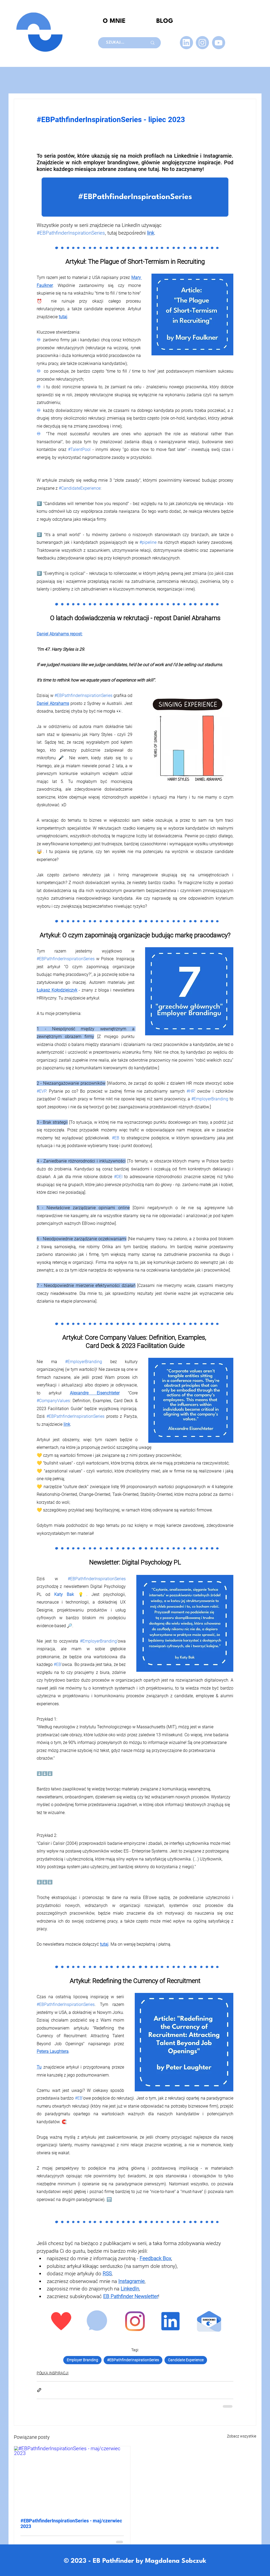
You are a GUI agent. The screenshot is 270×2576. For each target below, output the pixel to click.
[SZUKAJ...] (119, 42)
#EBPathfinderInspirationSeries (133, 2360)
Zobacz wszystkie (241, 2436)
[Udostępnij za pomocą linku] (39, 2390)
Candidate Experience (186, 2360)
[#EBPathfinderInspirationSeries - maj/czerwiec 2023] (72, 2479)
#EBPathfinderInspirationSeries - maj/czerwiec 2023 (71, 2523)
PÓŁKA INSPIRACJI (53, 2373)
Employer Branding (82, 2360)
